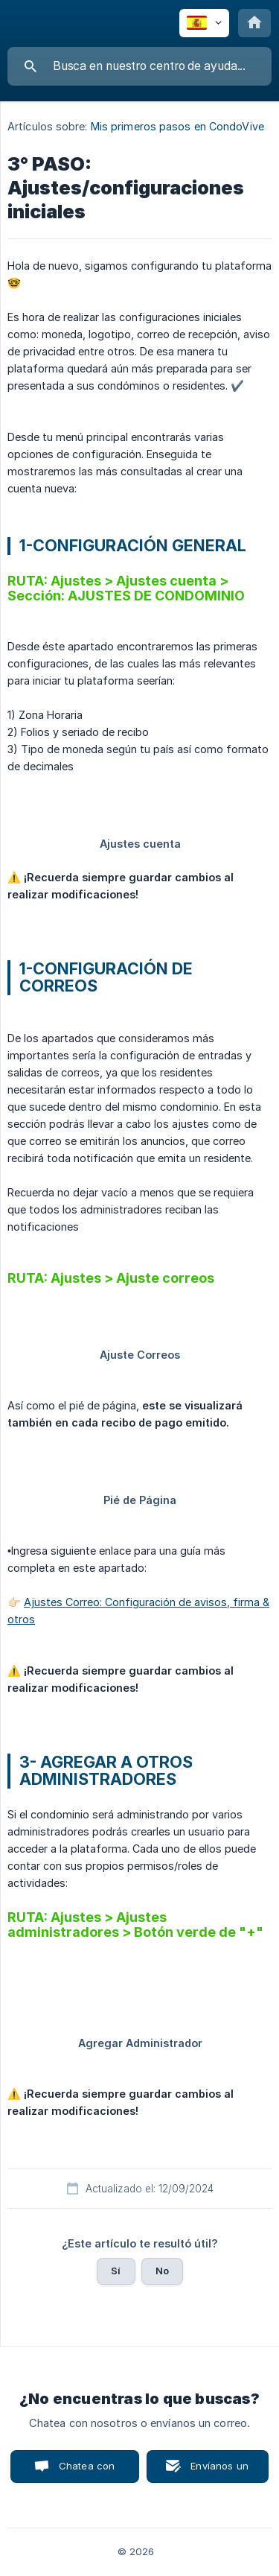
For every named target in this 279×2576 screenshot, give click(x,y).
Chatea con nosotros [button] (84, 2471)
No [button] (162, 2271)
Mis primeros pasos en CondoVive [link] (177, 126)
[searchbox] (139, 66)
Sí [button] (116, 2271)
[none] (204, 23)
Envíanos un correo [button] (219, 2471)
